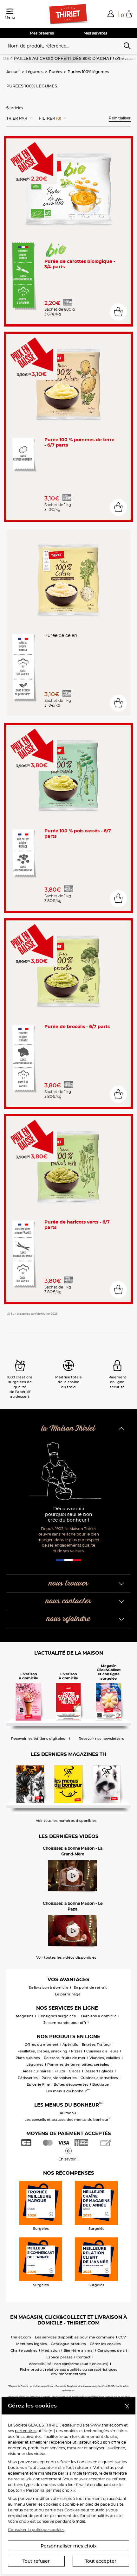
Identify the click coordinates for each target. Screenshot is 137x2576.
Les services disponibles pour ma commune (74, 2337)
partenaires (25, 2430)
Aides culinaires (37, 2071)
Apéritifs (70, 2044)
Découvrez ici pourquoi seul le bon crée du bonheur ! (68, 1514)
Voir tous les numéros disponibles (66, 1820)
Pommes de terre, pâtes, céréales (78, 2064)
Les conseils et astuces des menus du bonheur (67, 2119)
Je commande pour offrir (66, 2022)
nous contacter (68, 1601)
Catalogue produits (68, 2344)
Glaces (75, 2071)
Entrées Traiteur (96, 2044)
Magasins (24, 2016)
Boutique (100, 2084)
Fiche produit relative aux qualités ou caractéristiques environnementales (68, 2371)
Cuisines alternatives (99, 2078)
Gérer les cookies (42, 2504)
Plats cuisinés (28, 2058)
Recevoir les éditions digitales (38, 1738)
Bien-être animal (78, 2350)
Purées (55, 71)
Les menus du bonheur (68, 2091)
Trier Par (16, 118)
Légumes (34, 71)
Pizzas (76, 2051)
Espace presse (59, 2357)
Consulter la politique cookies (36, 2529)
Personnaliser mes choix (69, 2546)
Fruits (60, 2071)
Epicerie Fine (38, 2084)
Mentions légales (31, 2344)
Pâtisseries (28, 2078)
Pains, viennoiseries (59, 2078)
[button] (111, 13)
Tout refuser (36, 2561)
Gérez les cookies (105, 2344)
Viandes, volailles (104, 2058)
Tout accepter (100, 2561)
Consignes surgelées (57, 2016)
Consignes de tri (112, 2350)
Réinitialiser (120, 118)
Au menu (68, 2113)
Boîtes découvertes (71, 2084)
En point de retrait (90, 1987)
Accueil (13, 71)
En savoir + (68, 2159)
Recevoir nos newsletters (101, 1738)
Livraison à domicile (99, 2016)
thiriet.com (21, 2337)
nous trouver (68, 1583)
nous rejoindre (68, 1619)
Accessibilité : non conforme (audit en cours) (68, 2364)
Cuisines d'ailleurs (102, 2051)
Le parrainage (68, 1994)
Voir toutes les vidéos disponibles (66, 1957)
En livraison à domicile (48, 1987)
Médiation (50, 2350)
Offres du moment (42, 2044)
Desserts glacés (98, 2071)
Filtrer (50, 118)
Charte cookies (23, 2350)
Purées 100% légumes (88, 71)
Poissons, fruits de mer (65, 2058)
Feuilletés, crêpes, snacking (42, 2051)
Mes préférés (42, 33)
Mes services (95, 33)
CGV (122, 2337)
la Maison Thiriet (68, 1429)
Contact (83, 2357)
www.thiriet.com (106, 2425)
